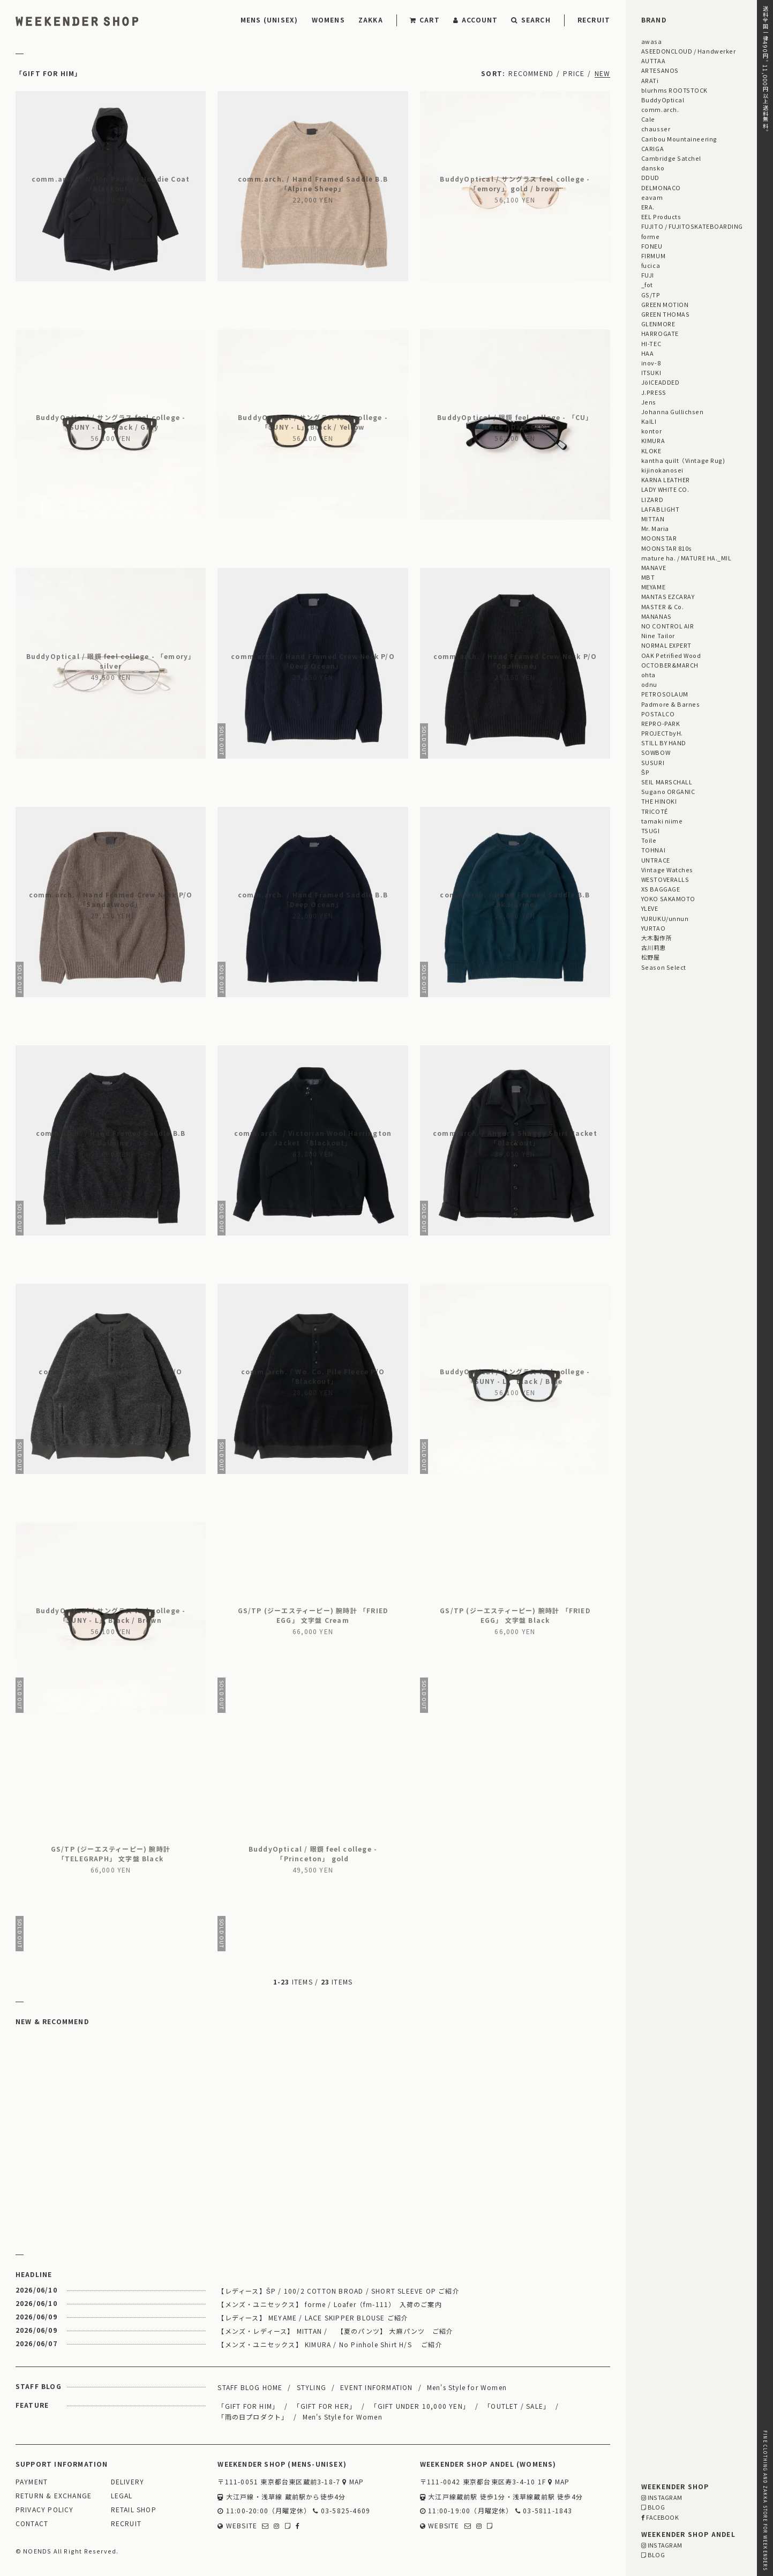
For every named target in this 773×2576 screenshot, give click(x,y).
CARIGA (652, 148)
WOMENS (328, 19)
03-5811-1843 (544, 2511)
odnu (649, 684)
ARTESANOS (660, 70)
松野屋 (650, 957)
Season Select (663, 967)
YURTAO (653, 928)
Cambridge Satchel (671, 158)
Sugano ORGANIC (668, 791)
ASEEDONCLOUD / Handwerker (688, 51)
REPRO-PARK (660, 723)
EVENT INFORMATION (376, 2387)
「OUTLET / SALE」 (517, 2405)
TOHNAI (653, 849)
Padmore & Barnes (670, 704)
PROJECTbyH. (662, 733)
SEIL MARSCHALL (667, 781)
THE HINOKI (659, 801)
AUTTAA (653, 60)
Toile (649, 840)
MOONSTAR (659, 538)
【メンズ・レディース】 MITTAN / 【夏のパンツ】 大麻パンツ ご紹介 (335, 2330)
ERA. (648, 207)
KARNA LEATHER (665, 479)
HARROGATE (660, 333)
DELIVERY (128, 2482)
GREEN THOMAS (665, 314)
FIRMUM (653, 255)
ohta (648, 674)
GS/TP (651, 294)
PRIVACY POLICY (45, 2510)
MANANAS (656, 616)
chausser (655, 128)
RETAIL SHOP (133, 2510)
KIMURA (653, 440)
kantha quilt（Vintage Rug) (683, 460)
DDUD (650, 177)
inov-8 (651, 362)
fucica (650, 265)
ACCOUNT (475, 19)
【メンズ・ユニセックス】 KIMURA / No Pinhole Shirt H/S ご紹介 (329, 2344)
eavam (652, 197)
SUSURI (652, 762)
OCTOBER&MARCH (670, 665)
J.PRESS (653, 392)
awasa (651, 41)
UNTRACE (655, 860)
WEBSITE (237, 2526)
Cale (648, 119)
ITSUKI (651, 372)
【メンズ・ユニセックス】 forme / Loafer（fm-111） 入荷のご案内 (329, 2304)
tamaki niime (661, 821)
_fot (647, 284)
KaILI (649, 421)
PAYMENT (32, 2482)
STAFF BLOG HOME (249, 2387)
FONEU (652, 246)
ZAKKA (370, 19)
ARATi (650, 80)
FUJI (647, 275)
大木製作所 (656, 937)
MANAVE (653, 567)
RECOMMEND (530, 73)
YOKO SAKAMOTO (668, 898)
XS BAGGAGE (660, 889)
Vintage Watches (667, 869)
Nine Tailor (658, 635)
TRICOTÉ (654, 811)
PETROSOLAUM (664, 694)
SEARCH (530, 19)
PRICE (573, 73)
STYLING (311, 2387)
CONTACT (32, 2524)
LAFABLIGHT (660, 509)
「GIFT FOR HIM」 (248, 2405)
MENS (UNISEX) (269, 19)
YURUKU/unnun (664, 918)
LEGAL (122, 2496)
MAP (353, 2482)
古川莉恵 (653, 947)
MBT (648, 577)
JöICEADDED (660, 382)
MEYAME (653, 586)
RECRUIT (593, 19)
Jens (648, 402)
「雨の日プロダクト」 (252, 2416)
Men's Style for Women (467, 2387)
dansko (652, 167)
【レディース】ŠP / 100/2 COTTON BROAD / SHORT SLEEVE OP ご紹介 (338, 2290)
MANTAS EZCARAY (668, 596)
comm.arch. (660, 109)
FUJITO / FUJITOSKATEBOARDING (692, 226)
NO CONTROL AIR (667, 625)
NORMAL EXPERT (666, 645)
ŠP (645, 772)
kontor (651, 430)
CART (425, 19)
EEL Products (661, 216)
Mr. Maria (655, 528)
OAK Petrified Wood (671, 655)
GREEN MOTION (664, 304)
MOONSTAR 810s (666, 548)
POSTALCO (657, 713)
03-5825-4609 (341, 2511)
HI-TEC (651, 343)
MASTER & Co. (662, 606)
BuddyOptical (662, 99)
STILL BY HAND (663, 742)
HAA (647, 353)
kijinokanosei (662, 470)
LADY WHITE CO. (665, 489)
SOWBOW (655, 752)
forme (650, 236)
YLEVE (649, 908)
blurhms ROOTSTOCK (674, 90)
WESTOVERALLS (665, 879)
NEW (603, 73)
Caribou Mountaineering (679, 138)
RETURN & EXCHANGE (54, 2496)
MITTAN (652, 518)
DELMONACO (661, 187)
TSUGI (650, 830)
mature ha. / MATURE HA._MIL (686, 557)
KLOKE (651, 450)
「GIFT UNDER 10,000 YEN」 (420, 2405)
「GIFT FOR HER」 (324, 2405)
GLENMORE (658, 323)
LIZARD (652, 499)
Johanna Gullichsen (672, 411)
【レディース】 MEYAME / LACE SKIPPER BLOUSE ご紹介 (312, 2317)
